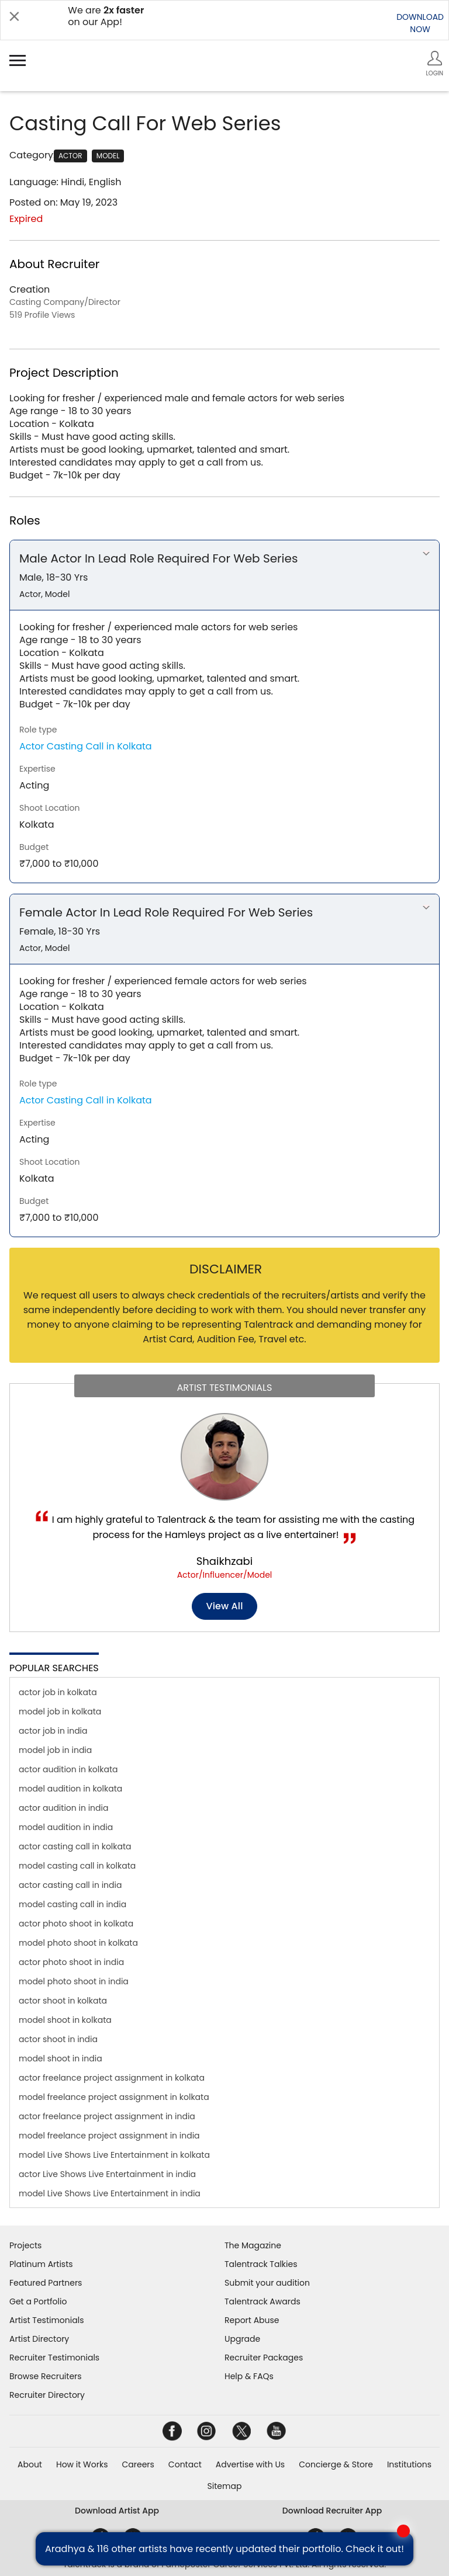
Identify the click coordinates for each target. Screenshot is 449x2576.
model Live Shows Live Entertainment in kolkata (114, 2155)
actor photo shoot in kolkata (76, 1923)
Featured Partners (45, 2282)
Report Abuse (251, 2320)
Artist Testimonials (46, 2320)
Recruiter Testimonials (54, 2357)
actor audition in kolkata (68, 1769)
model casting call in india (72, 1904)
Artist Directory (39, 2339)
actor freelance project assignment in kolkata (112, 2078)
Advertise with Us (250, 2464)
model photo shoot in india (74, 1981)
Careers (138, 2464)
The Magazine (252, 2245)
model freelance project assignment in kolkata (114, 2097)
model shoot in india (60, 2058)
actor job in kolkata (58, 1692)
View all (224, 1606)
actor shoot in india (58, 2039)
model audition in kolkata (70, 1788)
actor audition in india (63, 1808)
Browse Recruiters (45, 2376)
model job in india (55, 1750)
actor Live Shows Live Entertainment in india (107, 2174)
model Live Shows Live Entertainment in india (110, 2193)
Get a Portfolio (38, 2301)
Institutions (409, 2464)
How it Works (82, 2464)
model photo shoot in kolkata (78, 1943)
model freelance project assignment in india (109, 2135)
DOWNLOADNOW (420, 23)
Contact (185, 2464)
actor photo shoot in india (71, 1962)
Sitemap (225, 2486)
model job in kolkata (60, 1711)
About (30, 2464)
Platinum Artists (41, 2264)
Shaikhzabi (224, 1561)
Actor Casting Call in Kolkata (85, 746)
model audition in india (66, 1827)
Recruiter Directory (47, 2395)
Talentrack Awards (262, 2301)
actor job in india (53, 1731)
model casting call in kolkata (77, 1866)
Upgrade (242, 2339)
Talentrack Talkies (260, 2264)
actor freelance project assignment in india (107, 2116)
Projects (25, 2245)
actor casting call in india (70, 1885)
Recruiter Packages (263, 2357)
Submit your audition (267, 2282)
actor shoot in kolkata (63, 2000)
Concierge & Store (336, 2464)
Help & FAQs (249, 2376)
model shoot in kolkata (65, 2020)
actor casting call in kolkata (75, 1846)
